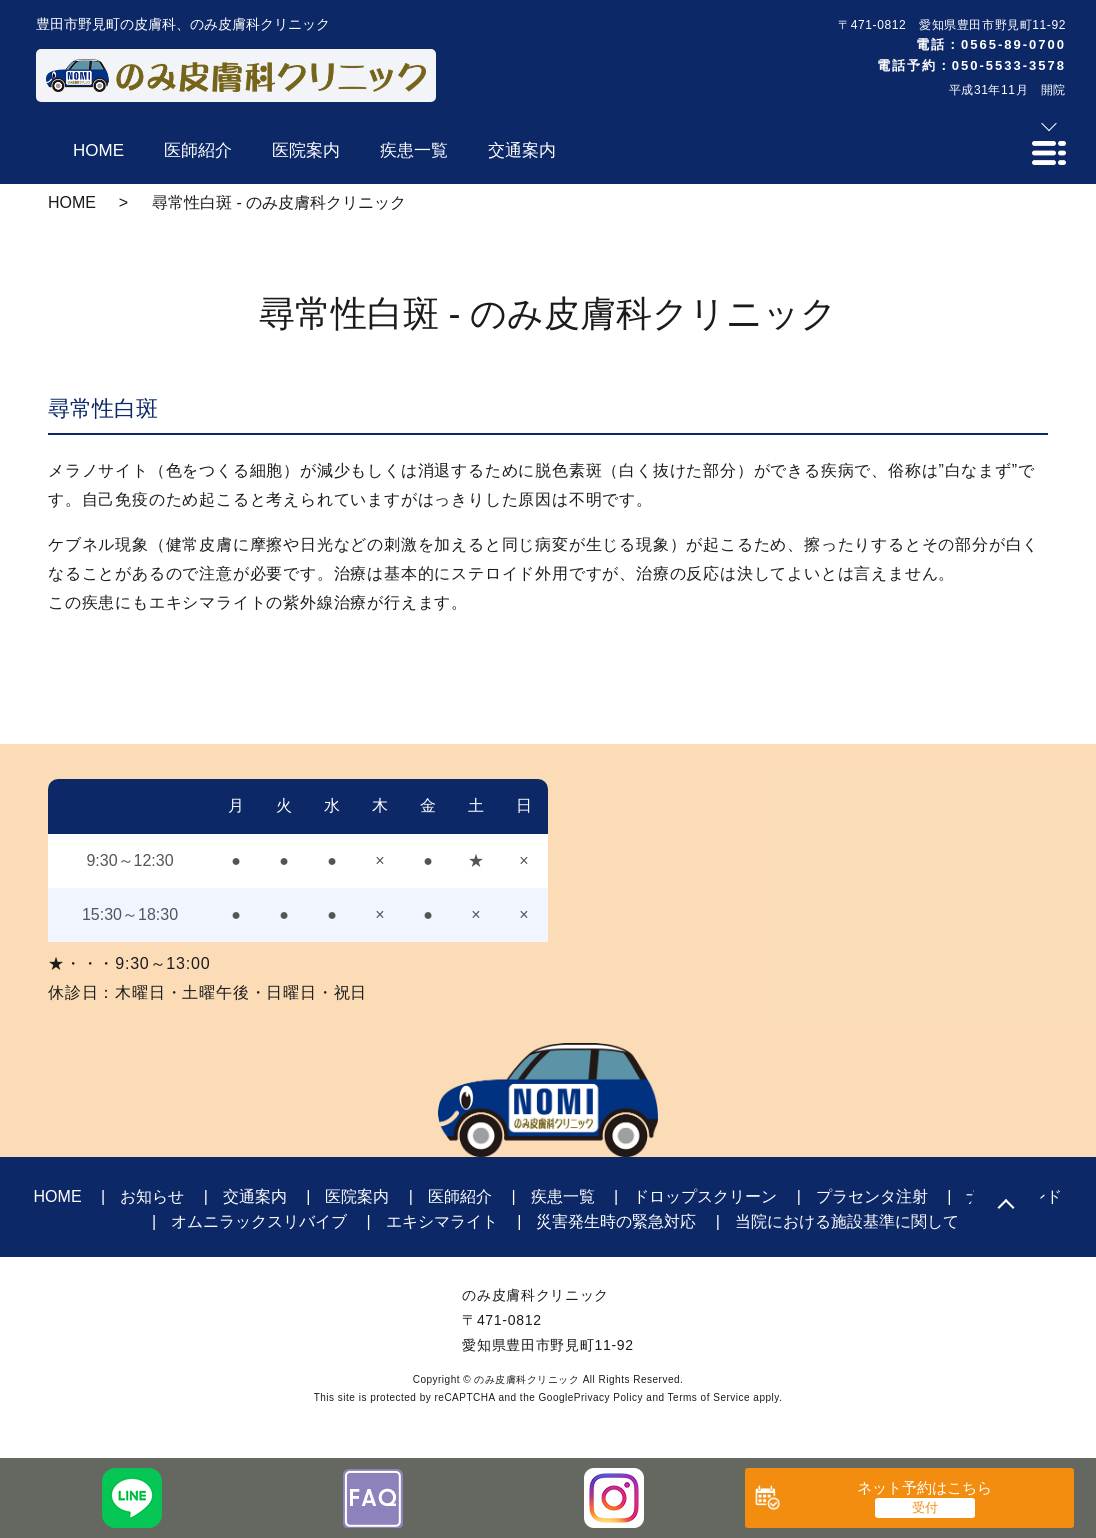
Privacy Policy (608, 1397)
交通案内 (255, 1196)
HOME (72, 202)
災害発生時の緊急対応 (616, 1221)
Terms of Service (709, 1397)
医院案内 (357, 1196)
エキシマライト (442, 1221)
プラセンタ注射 (872, 1196)
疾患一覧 (563, 1196)
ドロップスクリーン (705, 1196)
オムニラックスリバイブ (259, 1221)
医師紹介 (460, 1196)
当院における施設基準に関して (847, 1221)
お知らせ (152, 1196)
